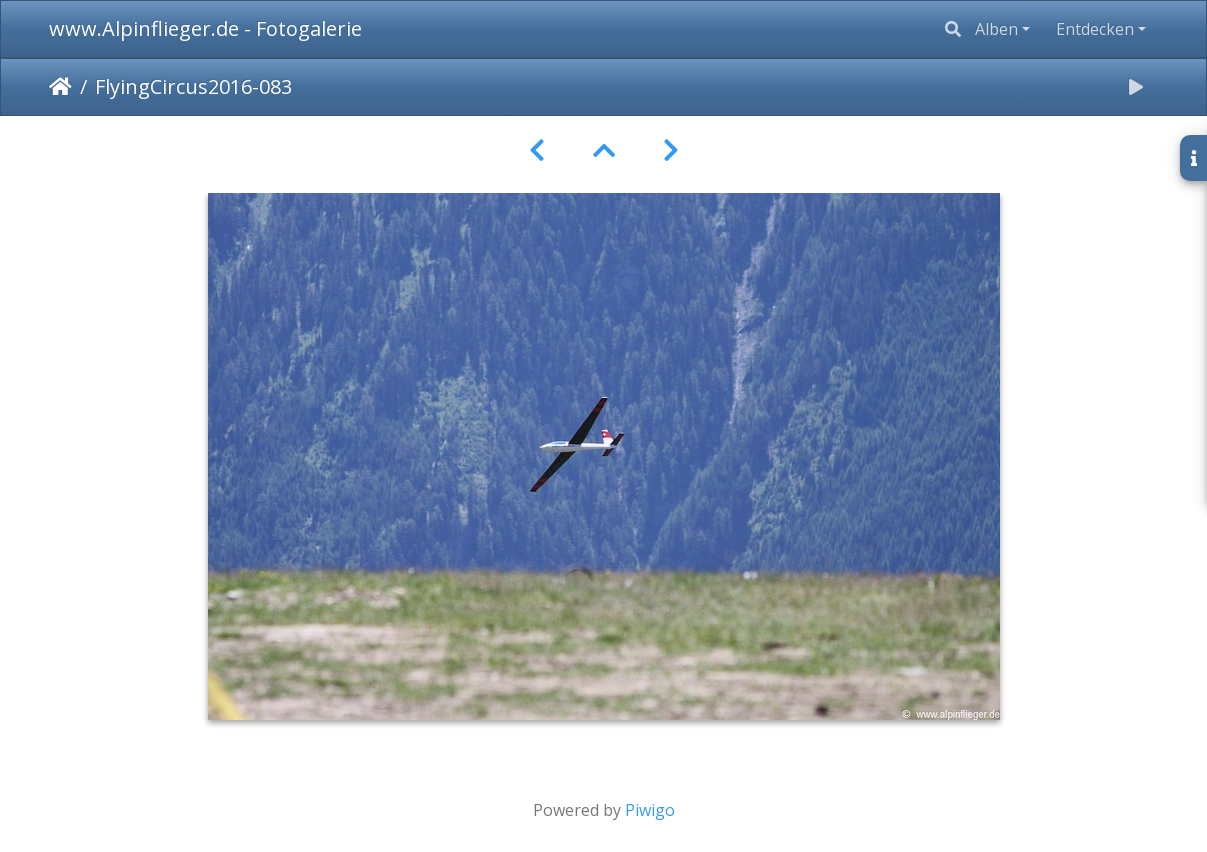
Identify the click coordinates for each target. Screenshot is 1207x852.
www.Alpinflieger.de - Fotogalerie (205, 28)
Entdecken (1095, 29)
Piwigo (650, 810)
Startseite (60, 87)
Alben (996, 29)
